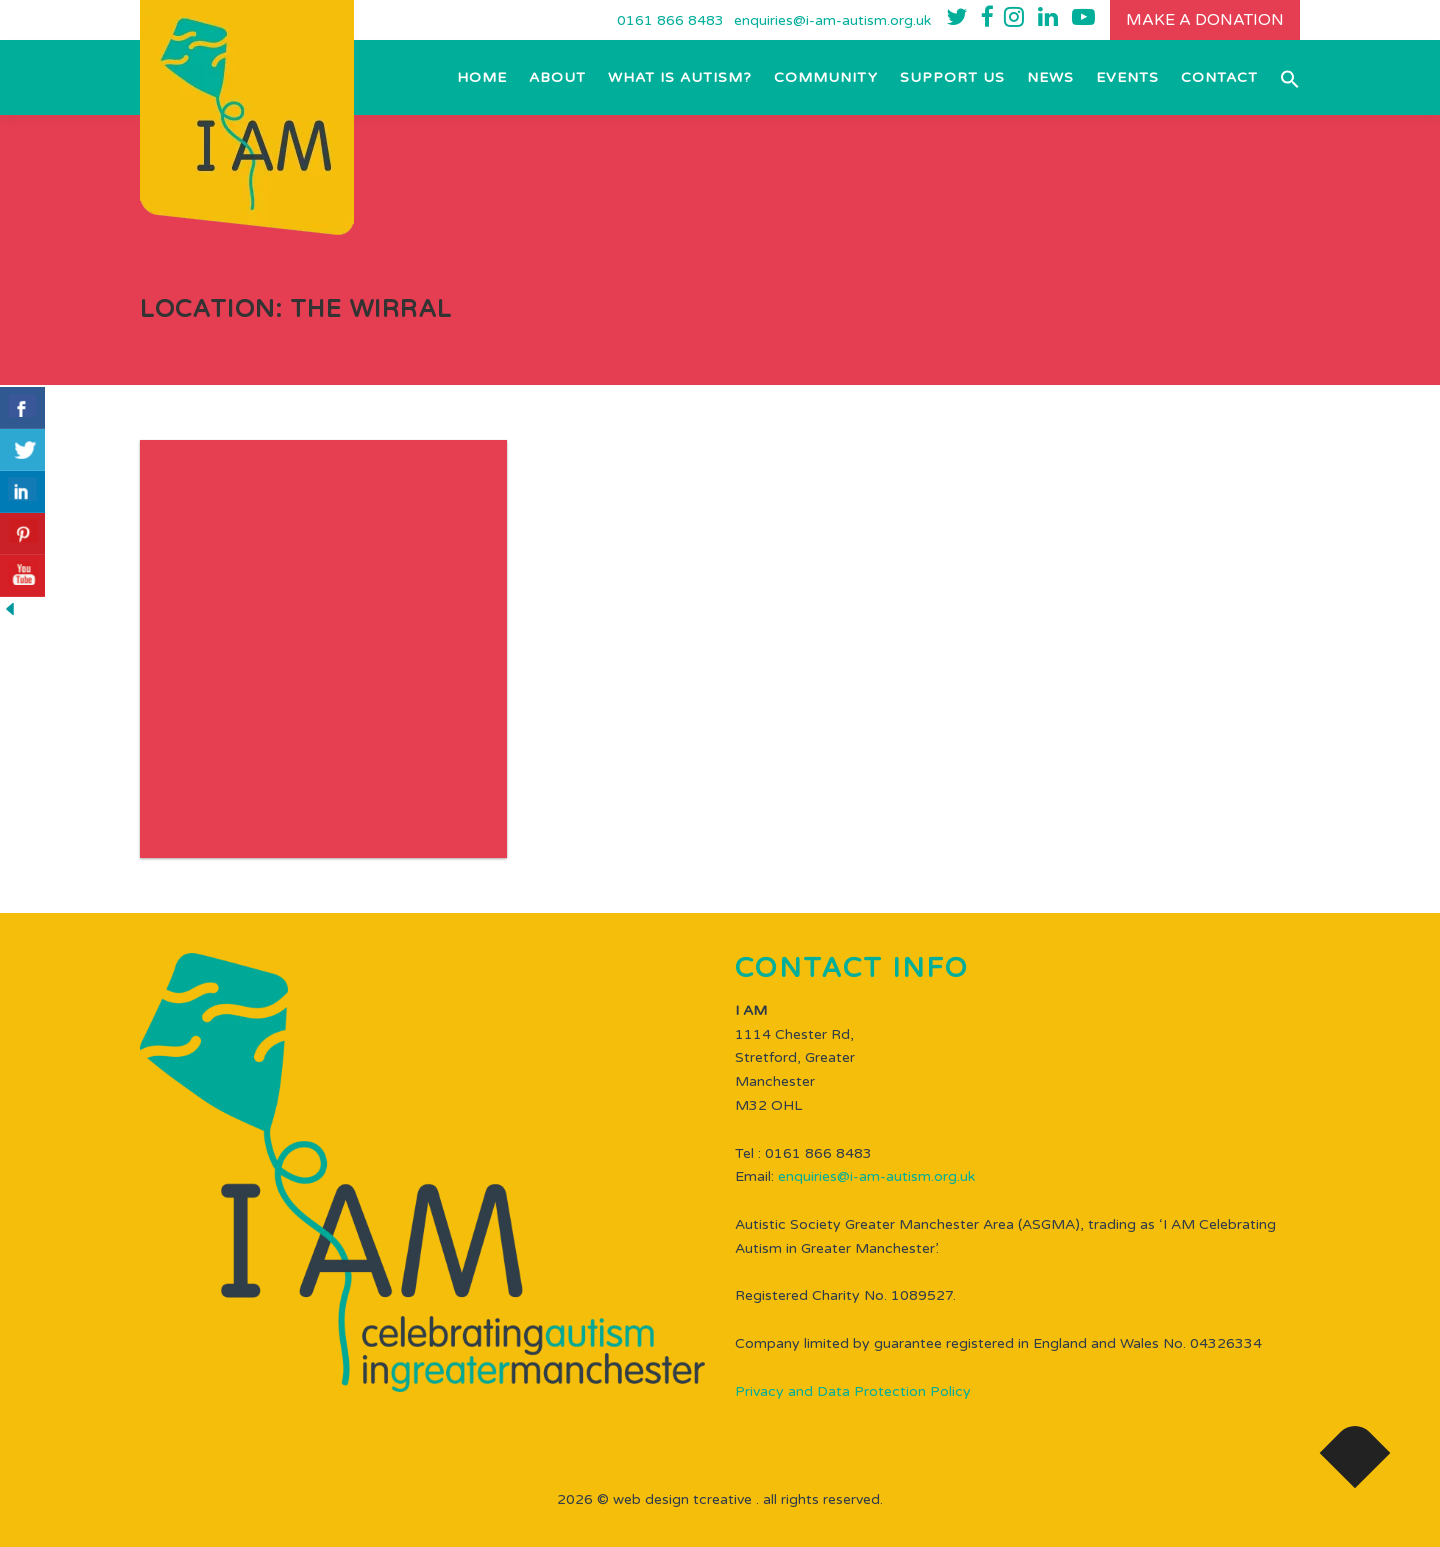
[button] (1285, 77)
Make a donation (1205, 20)
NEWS (1050, 77)
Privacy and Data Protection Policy (853, 1391)
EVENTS (1127, 77)
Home (482, 77)
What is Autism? (680, 77)
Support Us (952, 77)
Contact (1219, 77)
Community (826, 77)
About (557, 77)
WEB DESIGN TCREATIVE (682, 1499)
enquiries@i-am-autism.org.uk (832, 20)
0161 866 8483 (670, 20)
